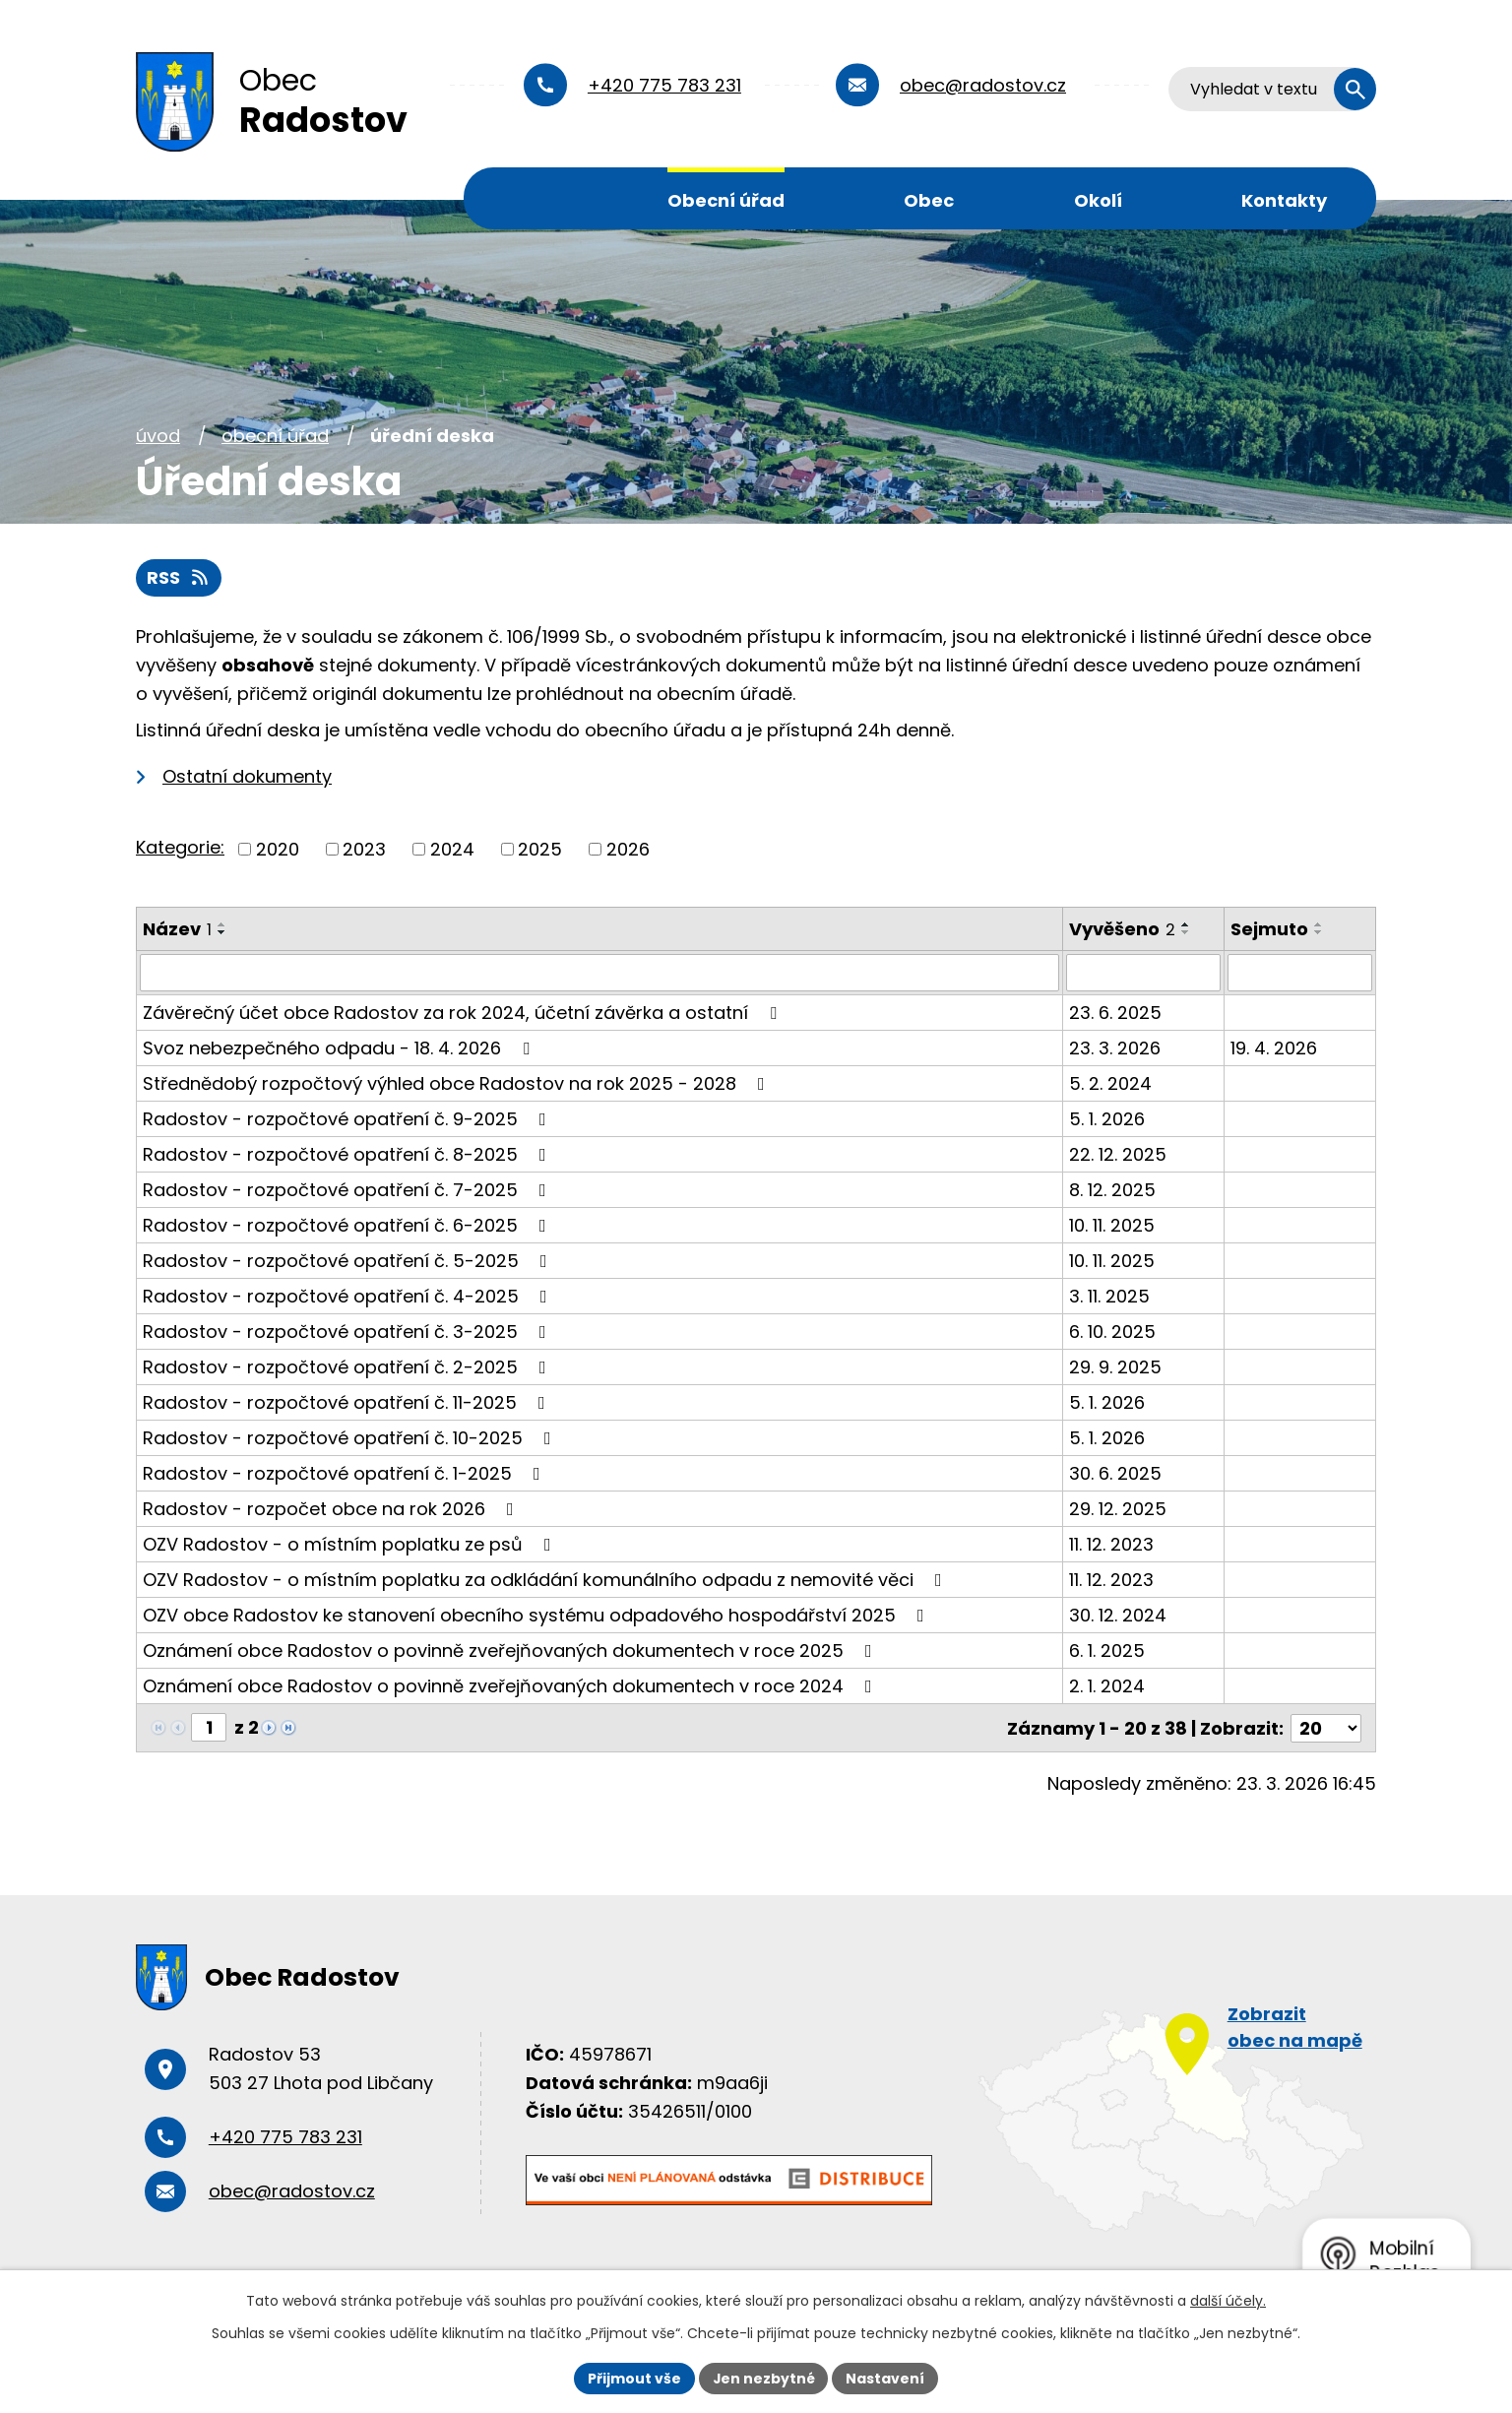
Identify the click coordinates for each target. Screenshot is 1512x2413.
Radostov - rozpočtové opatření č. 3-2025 (348, 1331)
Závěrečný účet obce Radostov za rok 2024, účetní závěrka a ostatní (464, 1012)
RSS (179, 578)
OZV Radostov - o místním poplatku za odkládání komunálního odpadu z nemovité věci (546, 1579)
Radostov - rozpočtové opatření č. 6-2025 (348, 1225)
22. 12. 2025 (1117, 1154)
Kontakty (1284, 200)
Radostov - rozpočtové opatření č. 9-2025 (348, 1119)
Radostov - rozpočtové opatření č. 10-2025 (351, 1438)
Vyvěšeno (1122, 929)
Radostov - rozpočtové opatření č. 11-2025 (348, 1402)
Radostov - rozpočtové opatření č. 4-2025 (349, 1296)
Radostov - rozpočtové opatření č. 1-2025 (345, 1473)
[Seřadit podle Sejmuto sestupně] (1319, 932)
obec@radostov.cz (983, 85)
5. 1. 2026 (1107, 1119)
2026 (628, 849)
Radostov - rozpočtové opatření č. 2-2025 (348, 1367)
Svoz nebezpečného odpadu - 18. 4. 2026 (340, 1048)
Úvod (530, 198)
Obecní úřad (726, 200)
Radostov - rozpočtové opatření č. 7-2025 (348, 1189)
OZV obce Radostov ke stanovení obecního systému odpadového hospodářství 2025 (537, 1615)
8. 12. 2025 (1112, 1189)
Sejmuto (1269, 929)
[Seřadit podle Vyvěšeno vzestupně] (1186, 924)
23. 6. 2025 (1115, 1012)
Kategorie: (180, 847)
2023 (364, 849)
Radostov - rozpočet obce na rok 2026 (332, 1508)
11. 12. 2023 (1111, 1544)
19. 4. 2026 (1273, 1048)
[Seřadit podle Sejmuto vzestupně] (1319, 924)
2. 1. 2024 (1107, 1686)
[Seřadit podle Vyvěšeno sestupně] (1186, 932)
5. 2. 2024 (1110, 1083)
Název (177, 929)
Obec (929, 200)
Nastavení (886, 2377)
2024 (452, 849)
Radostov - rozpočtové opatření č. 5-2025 (349, 1260)
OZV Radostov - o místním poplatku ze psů (351, 1544)
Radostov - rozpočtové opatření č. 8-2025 (348, 1154)
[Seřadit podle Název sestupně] (222, 932)
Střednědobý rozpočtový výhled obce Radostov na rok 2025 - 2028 (458, 1083)
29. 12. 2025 (1117, 1508)
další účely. (1228, 2301)
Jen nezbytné (763, 2377)
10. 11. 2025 (1112, 1225)
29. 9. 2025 (1115, 1367)
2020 (277, 849)
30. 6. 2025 (1115, 1473)
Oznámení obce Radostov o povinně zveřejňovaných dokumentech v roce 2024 (511, 1686)
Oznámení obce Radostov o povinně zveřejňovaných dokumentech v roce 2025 (511, 1650)
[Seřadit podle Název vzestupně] (222, 924)
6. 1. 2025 (1107, 1650)
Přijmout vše (633, 2377)
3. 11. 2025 (1109, 1296)
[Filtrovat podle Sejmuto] (1300, 972)
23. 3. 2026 (1115, 1048)
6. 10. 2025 (1112, 1331)
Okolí (1098, 200)
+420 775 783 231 (664, 85)
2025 (540, 849)
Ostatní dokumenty (247, 776)
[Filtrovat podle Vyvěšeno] (1143, 972)
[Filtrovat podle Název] (599, 972)
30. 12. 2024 (1117, 1615)
